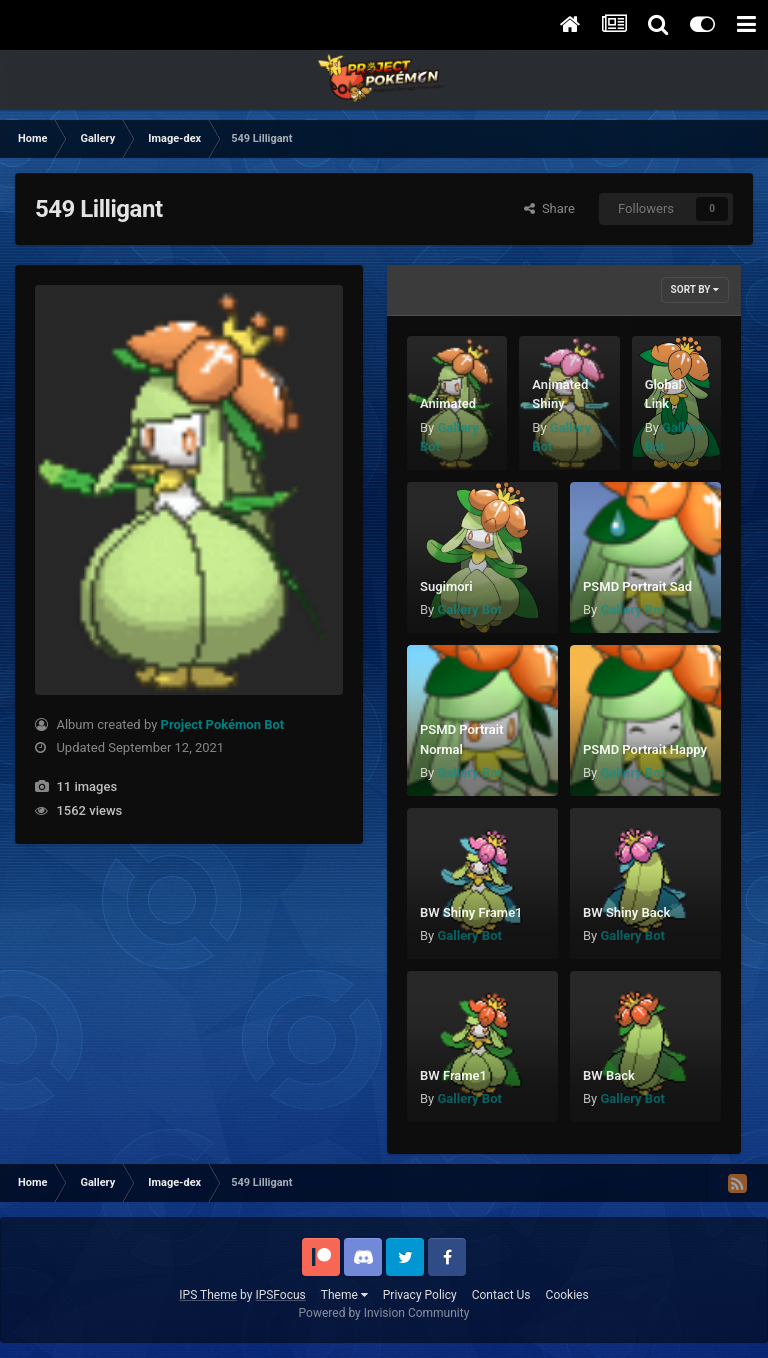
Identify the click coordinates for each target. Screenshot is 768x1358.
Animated (448, 403)
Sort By (695, 289)
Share (549, 208)
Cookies (567, 1295)
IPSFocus (280, 1295)
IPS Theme (208, 1295)
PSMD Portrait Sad (637, 586)
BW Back (609, 1075)
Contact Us (501, 1295)
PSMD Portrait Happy (645, 749)
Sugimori (446, 586)
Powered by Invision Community (384, 1313)
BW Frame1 (453, 1075)
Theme (344, 1295)
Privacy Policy (420, 1295)
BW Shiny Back (626, 912)
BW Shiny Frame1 (471, 912)
